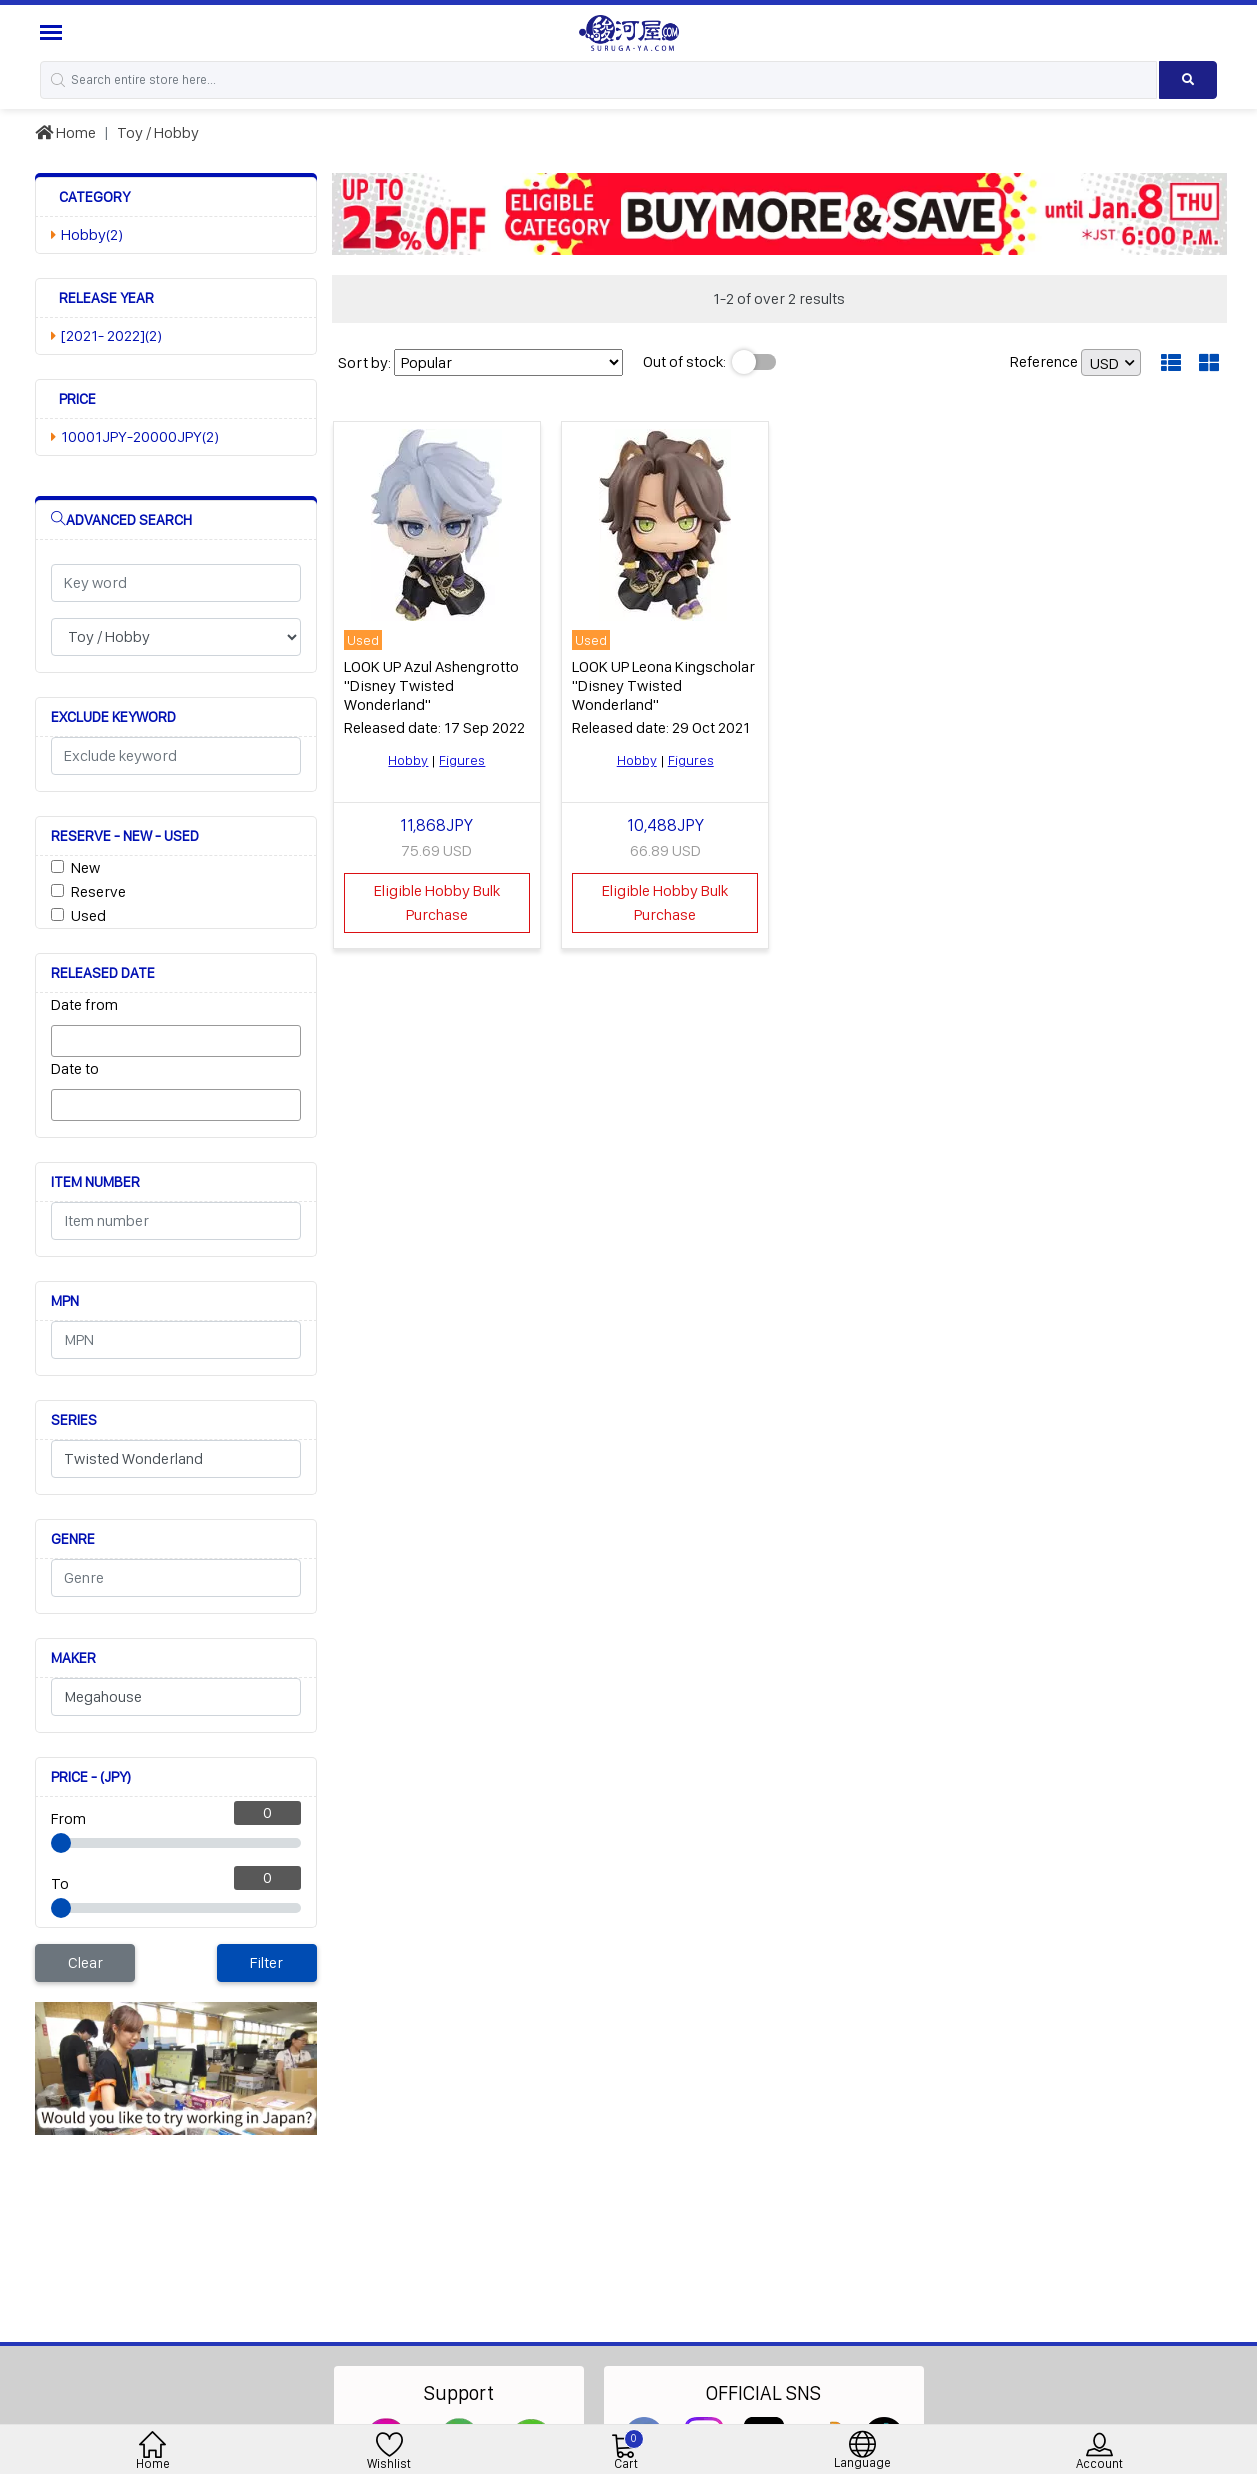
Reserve (98, 891)
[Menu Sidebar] (53, 32)
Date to (75, 1068)
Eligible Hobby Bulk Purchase (437, 902)
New (85, 867)
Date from (84, 1004)
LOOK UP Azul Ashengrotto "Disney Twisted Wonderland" (431, 685)
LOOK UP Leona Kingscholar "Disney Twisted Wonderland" (663, 685)
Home (65, 132)
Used (88, 915)
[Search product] (1188, 80)
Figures (462, 760)
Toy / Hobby (158, 132)
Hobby (408, 760)
